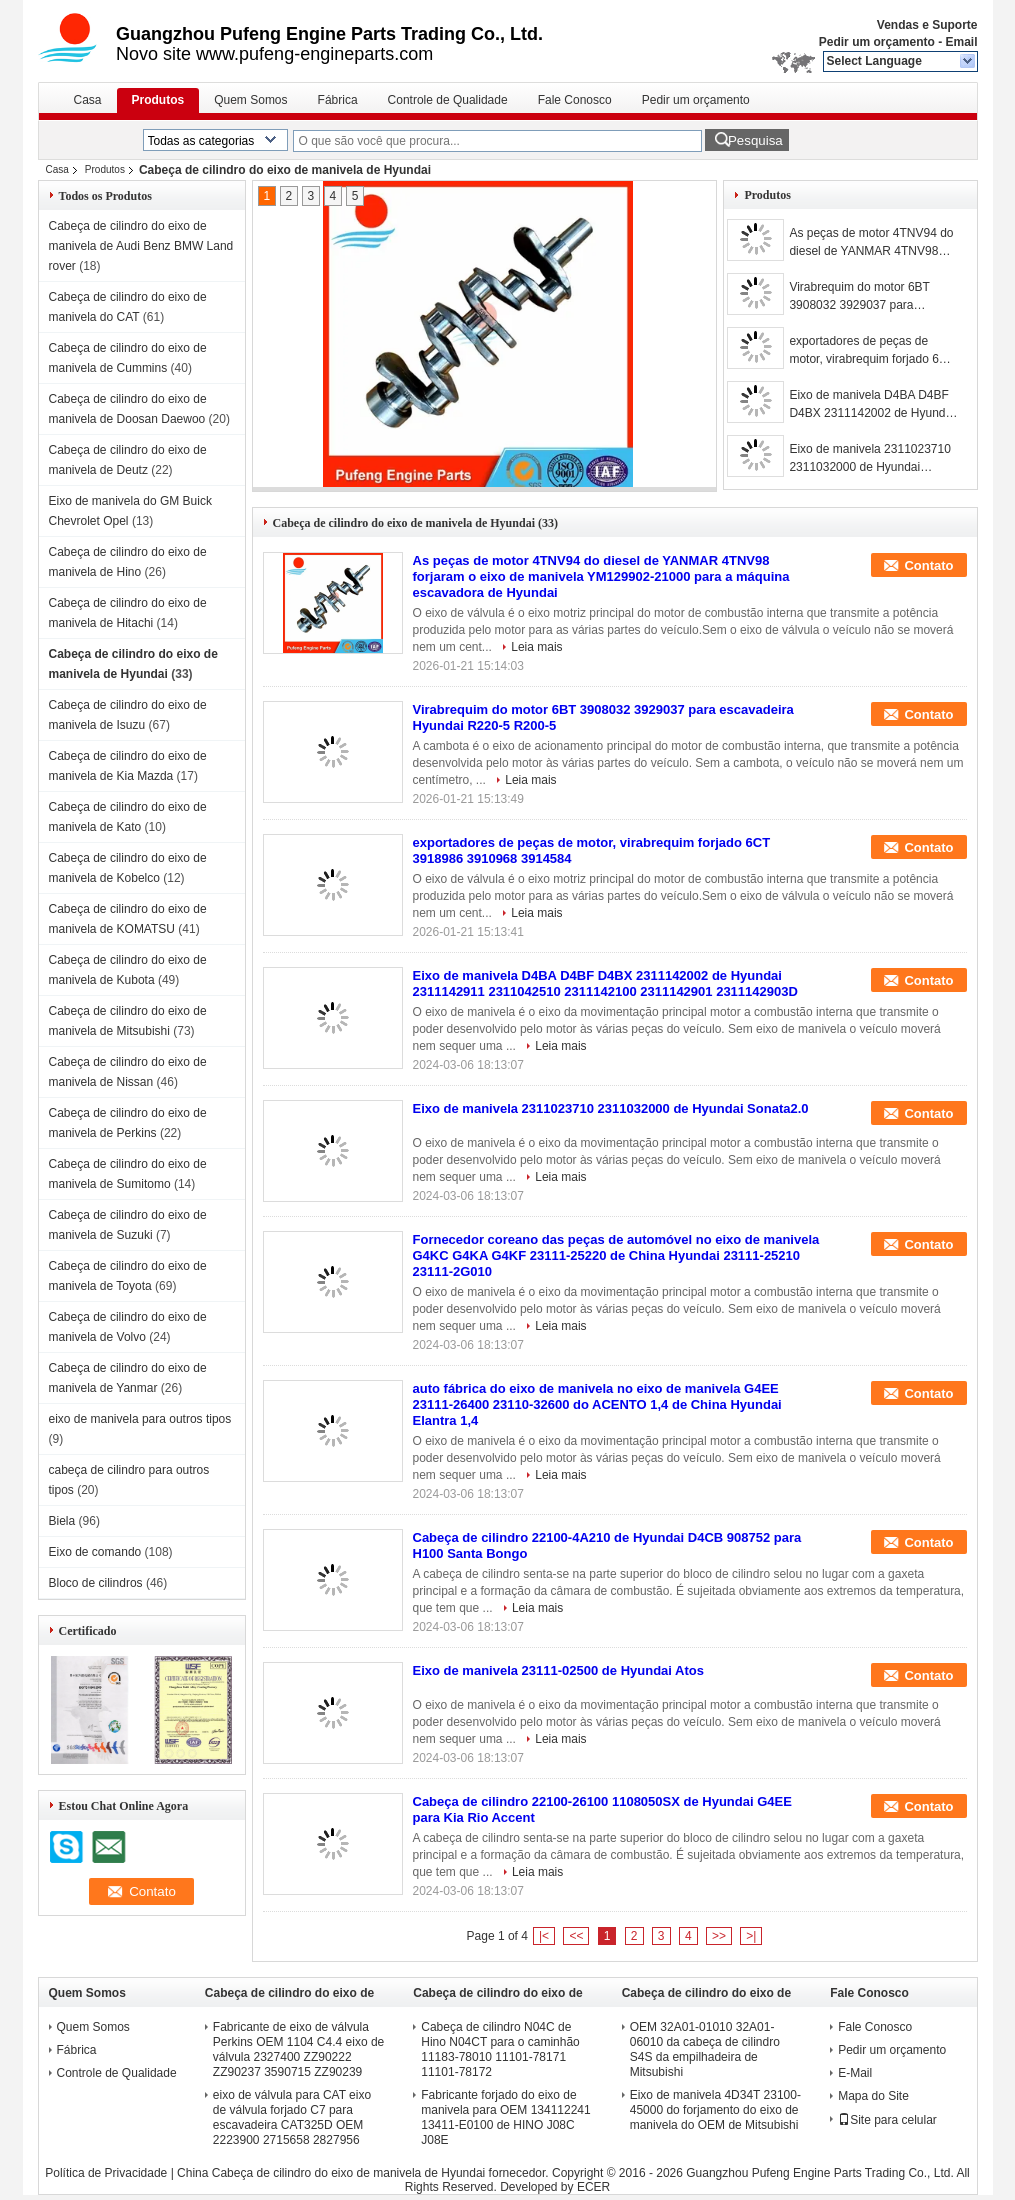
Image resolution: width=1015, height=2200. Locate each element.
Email (961, 42)
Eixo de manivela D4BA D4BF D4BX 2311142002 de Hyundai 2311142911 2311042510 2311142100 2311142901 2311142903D (871, 405)
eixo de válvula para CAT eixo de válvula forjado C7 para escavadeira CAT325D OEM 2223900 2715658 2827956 (292, 2117)
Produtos (158, 100)
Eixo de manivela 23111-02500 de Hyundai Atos (558, 1670)
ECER (593, 2187)
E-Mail (855, 2073)
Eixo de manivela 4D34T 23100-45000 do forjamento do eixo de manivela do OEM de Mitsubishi (715, 2110)
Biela (62, 1521)
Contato (928, 565)
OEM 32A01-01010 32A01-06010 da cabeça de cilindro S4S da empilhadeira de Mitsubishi (705, 2049)
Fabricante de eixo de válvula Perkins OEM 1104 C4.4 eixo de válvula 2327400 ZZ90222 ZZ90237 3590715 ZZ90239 (298, 2049)
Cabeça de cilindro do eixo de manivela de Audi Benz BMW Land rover (141, 246)
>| (751, 1936)
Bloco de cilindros (96, 1583)
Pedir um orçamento (877, 42)
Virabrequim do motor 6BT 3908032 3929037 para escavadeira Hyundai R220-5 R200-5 (866, 297)
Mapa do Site (873, 2096)
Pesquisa (755, 140)
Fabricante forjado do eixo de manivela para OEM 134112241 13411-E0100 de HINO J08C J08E (505, 2117)
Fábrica (338, 100)
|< (544, 1936)
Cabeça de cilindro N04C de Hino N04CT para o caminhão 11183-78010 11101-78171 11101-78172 (500, 2049)
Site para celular (887, 2120)
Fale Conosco (575, 100)
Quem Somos (250, 100)
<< (576, 1936)
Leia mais (536, 647)
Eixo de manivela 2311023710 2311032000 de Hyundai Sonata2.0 (869, 459)
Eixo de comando (95, 1552)
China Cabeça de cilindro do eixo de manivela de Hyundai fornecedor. (364, 2173)
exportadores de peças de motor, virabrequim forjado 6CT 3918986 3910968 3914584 (871, 351)
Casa (88, 100)
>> (719, 1936)
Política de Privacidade (106, 2173)
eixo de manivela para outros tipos (140, 1419)
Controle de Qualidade (448, 100)
